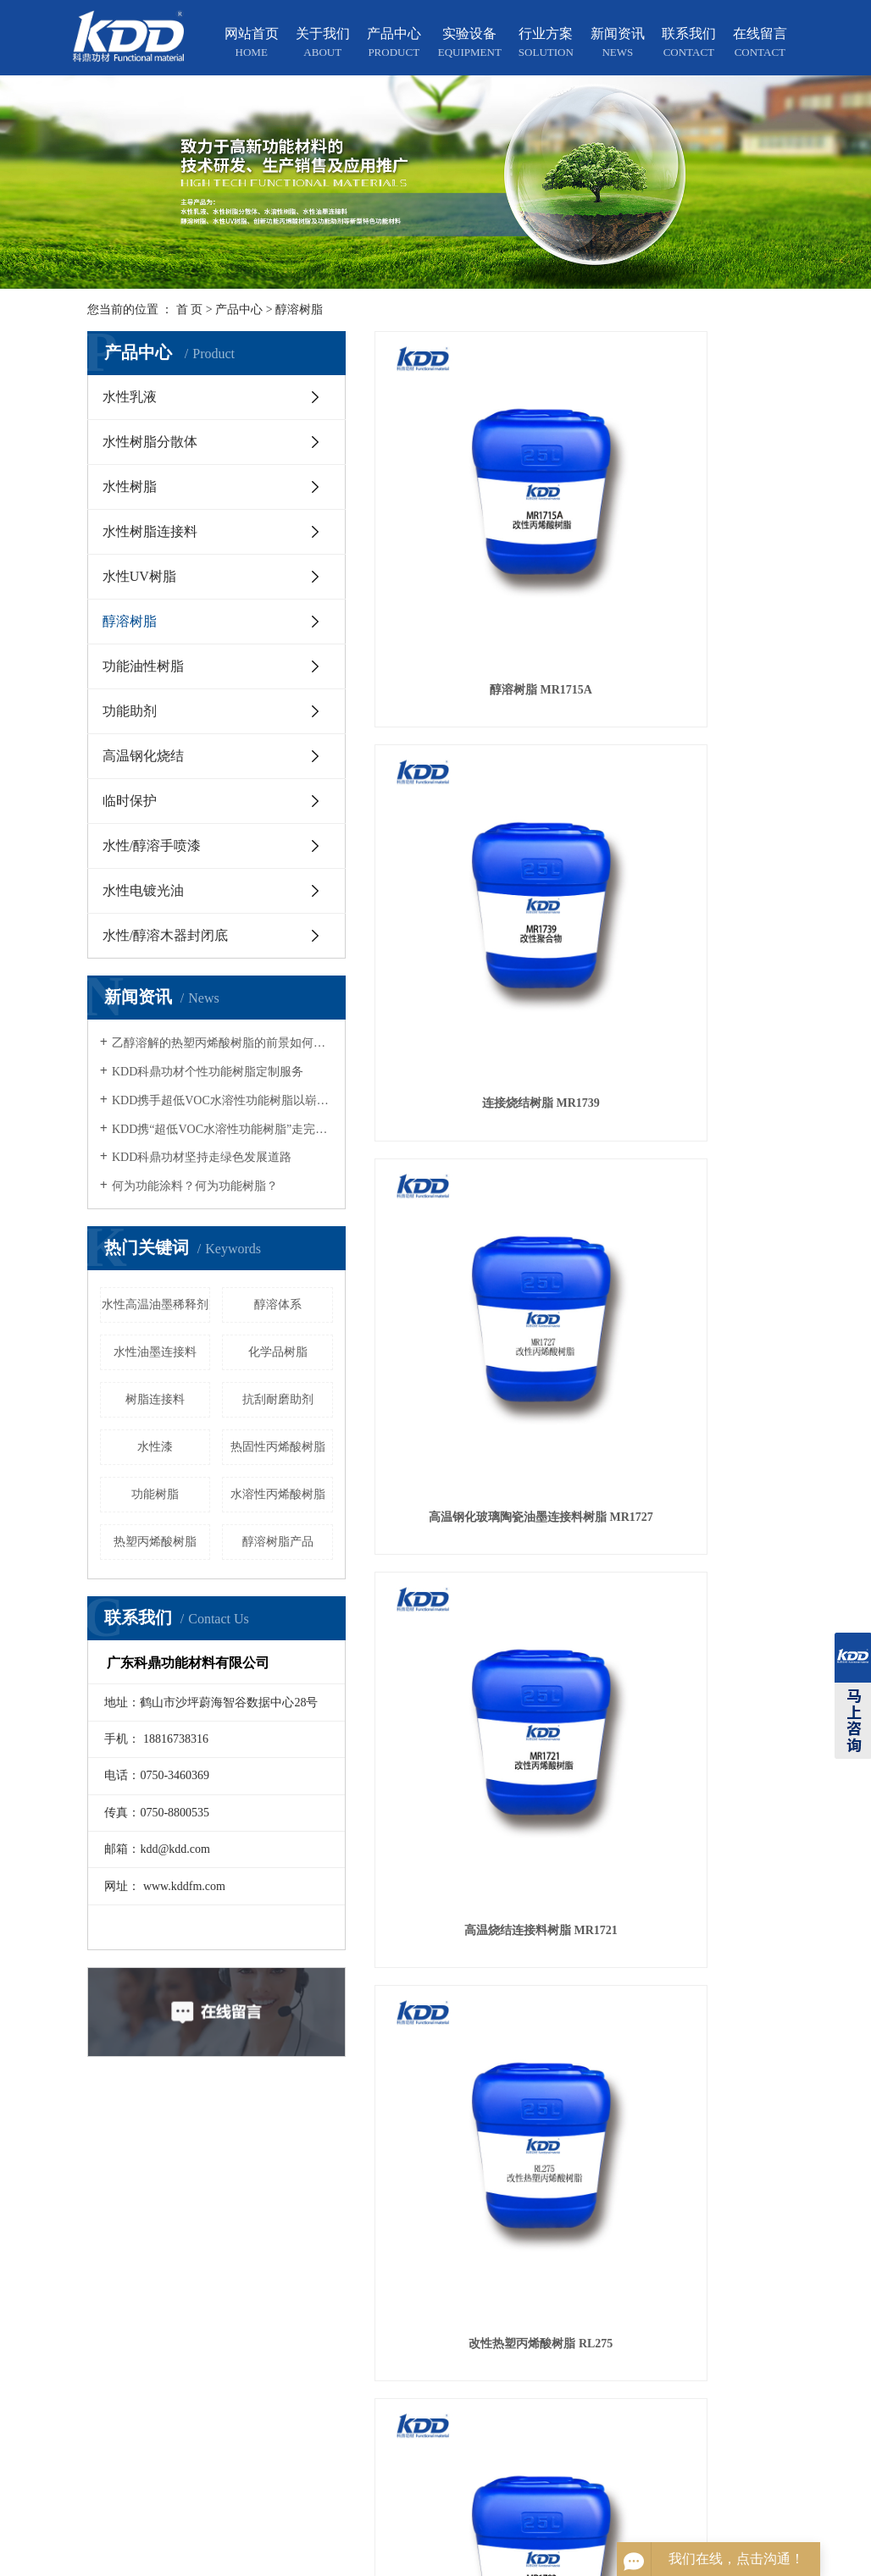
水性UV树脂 (139, 576)
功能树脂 (155, 1494)
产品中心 (394, 43)
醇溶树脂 (299, 309)
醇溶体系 (278, 1304)
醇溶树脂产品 (277, 1541)
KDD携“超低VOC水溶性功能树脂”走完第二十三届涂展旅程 (222, 1129)
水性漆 (155, 1446)
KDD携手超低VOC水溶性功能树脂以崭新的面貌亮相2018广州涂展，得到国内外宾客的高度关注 (222, 1100)
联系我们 (689, 43)
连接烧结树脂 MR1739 (579, 485)
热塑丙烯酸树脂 (155, 1541)
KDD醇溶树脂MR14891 (720, 904)
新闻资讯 (618, 43)
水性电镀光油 (143, 890)
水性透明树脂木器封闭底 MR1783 (719, 694)
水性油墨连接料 (155, 1352)
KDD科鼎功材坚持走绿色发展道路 (201, 1157)
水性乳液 (130, 397)
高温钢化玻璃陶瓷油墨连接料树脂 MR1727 (719, 486)
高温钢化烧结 (143, 756)
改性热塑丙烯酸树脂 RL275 (579, 694)
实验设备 (470, 43)
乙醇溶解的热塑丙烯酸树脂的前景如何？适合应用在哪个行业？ (222, 1042)
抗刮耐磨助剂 (277, 1399)
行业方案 (546, 43)
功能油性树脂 (143, 666)
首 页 (189, 309)
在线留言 (760, 43)
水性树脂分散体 (150, 441)
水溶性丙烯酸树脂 (277, 1494)
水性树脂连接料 (150, 531)
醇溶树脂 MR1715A (438, 485)
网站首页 (252, 43)
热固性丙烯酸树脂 (277, 1446)
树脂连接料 (155, 1399)
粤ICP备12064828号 (554, 2561)
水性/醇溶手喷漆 (152, 845)
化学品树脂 (278, 1352)
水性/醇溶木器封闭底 (165, 935)
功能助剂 (130, 711)
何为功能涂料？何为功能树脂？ (195, 1186)
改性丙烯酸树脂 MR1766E (579, 904)
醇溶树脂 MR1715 (438, 904)
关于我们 (323, 43)
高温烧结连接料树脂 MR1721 (439, 694)
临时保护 (130, 800)
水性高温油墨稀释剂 (155, 1304)
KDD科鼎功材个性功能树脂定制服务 (207, 1071)
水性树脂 (130, 486)
